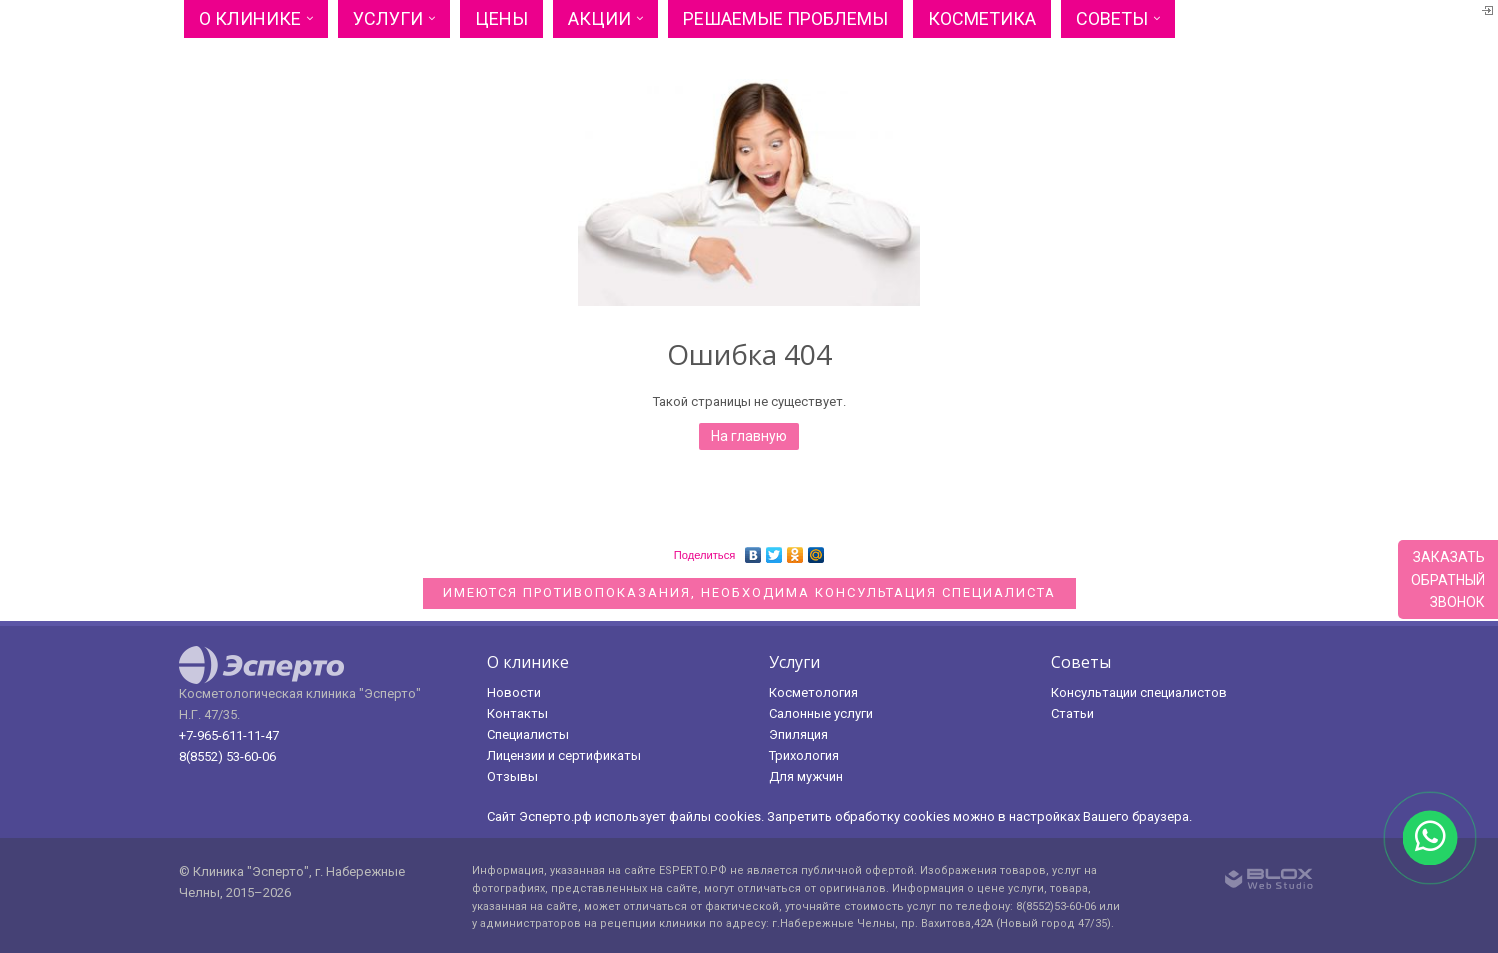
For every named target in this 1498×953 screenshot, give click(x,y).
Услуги (388, 18)
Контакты (517, 713)
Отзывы (512, 776)
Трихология (804, 755)
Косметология (813, 692)
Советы (1112, 18)
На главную (749, 436)
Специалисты (528, 734)
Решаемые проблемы (785, 18)
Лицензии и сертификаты (564, 755)
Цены (501, 18)
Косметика (982, 18)
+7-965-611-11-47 (229, 735)
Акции (599, 18)
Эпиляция (798, 734)
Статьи (1072, 713)
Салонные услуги (821, 713)
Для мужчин (806, 776)
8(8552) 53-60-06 (227, 756)
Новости (514, 692)
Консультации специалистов (1139, 692)
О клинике (250, 18)
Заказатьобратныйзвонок (1448, 579)
